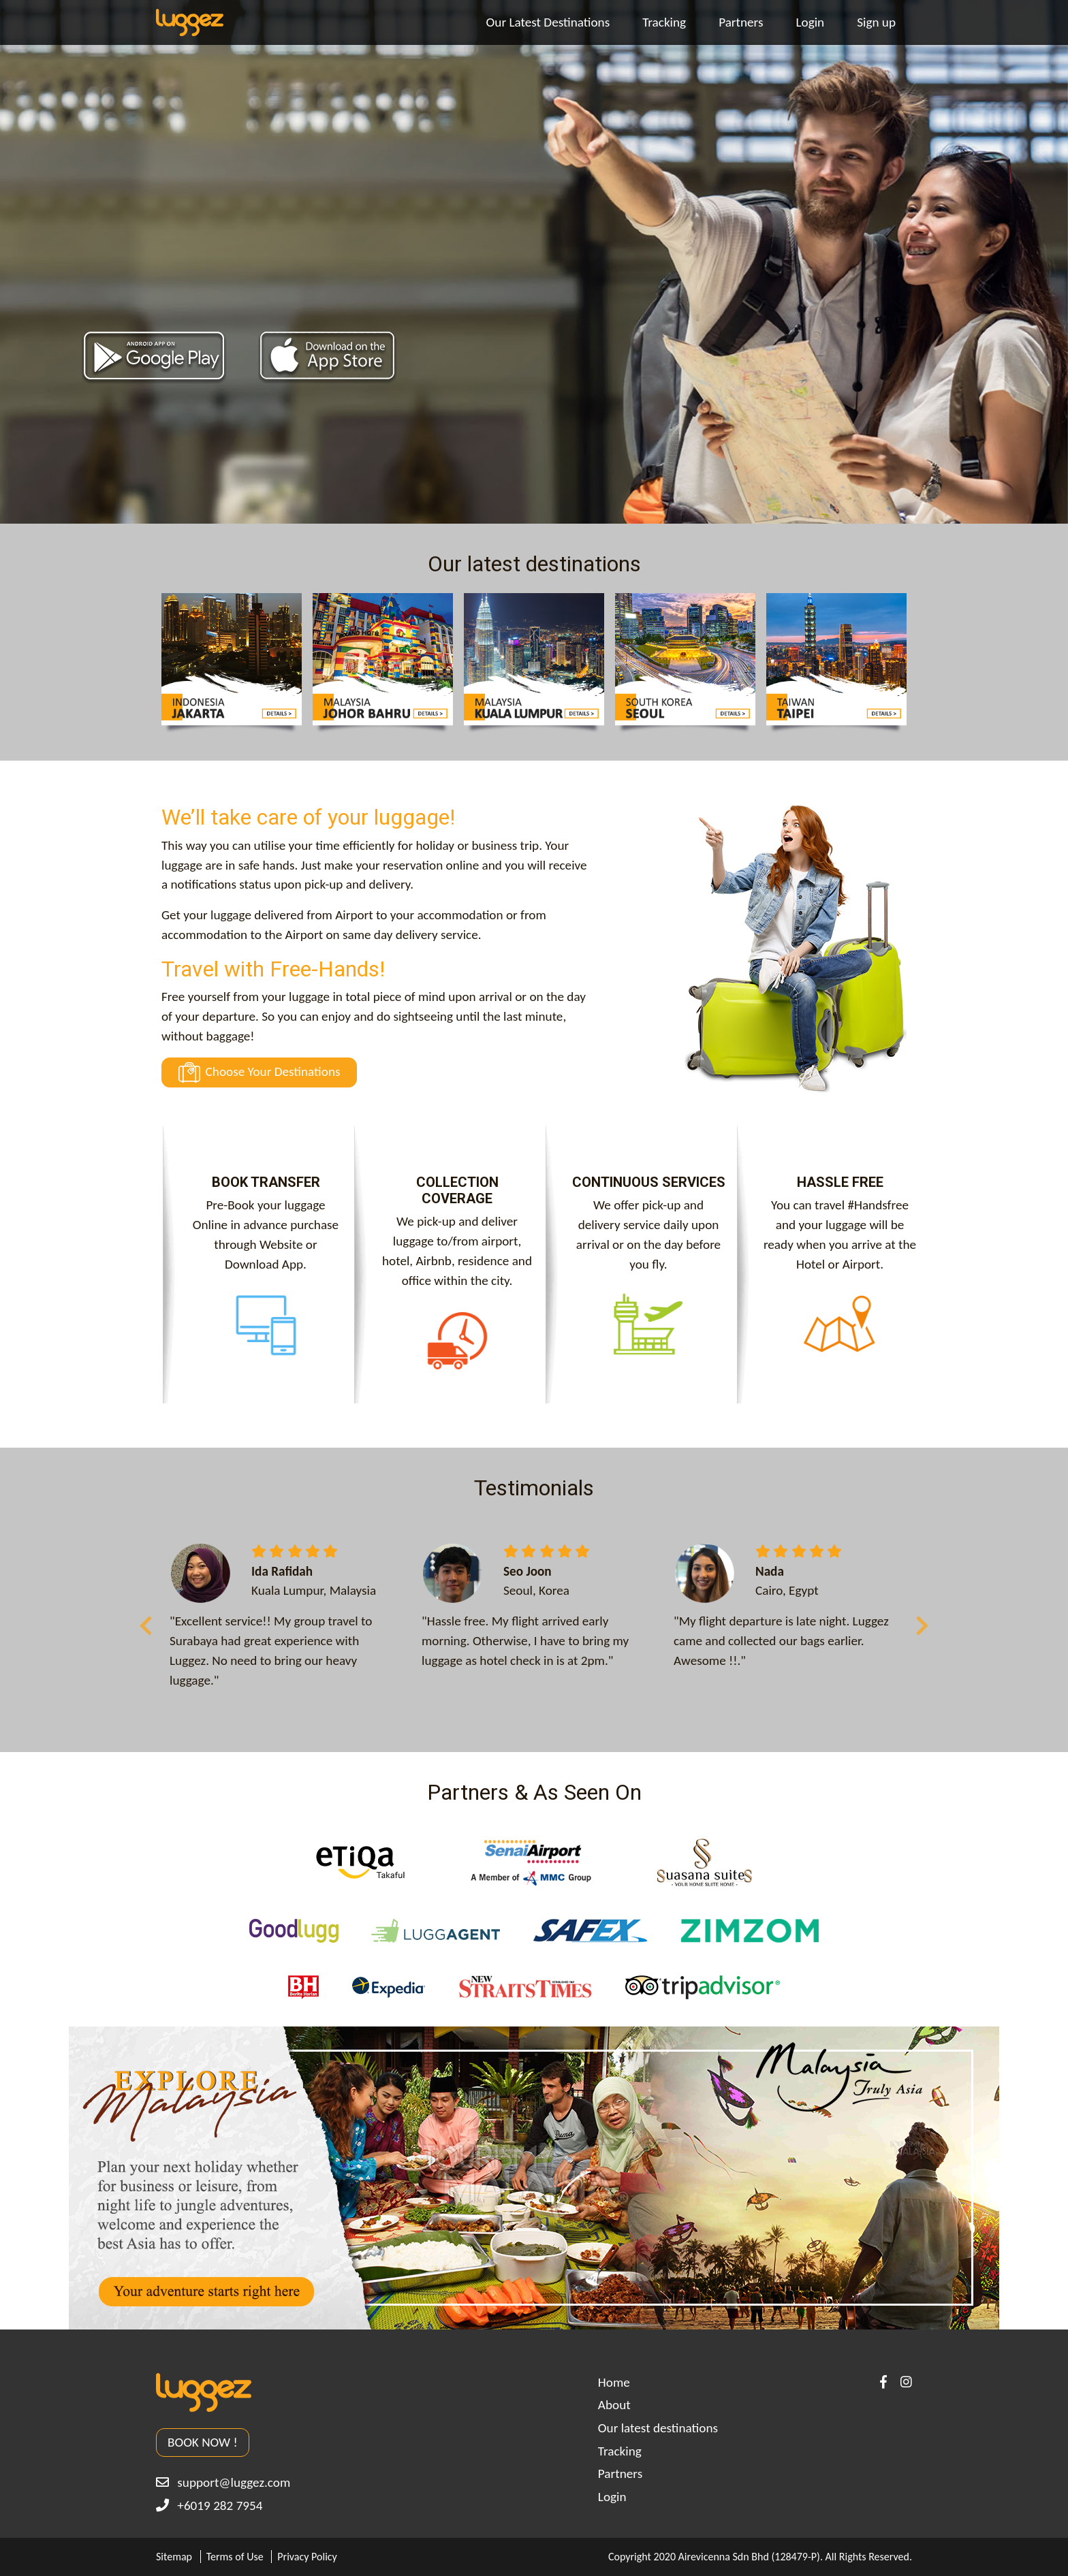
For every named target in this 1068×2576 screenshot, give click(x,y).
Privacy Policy (307, 2556)
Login (810, 22)
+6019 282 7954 (209, 2505)
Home (614, 2382)
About (614, 2405)
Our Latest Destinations (548, 22)
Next (922, 1621)
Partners (741, 22)
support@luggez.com (223, 2482)
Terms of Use (235, 2556)
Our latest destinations (658, 2428)
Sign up (876, 22)
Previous (146, 1621)
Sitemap (174, 2556)
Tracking (664, 22)
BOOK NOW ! (203, 2442)
